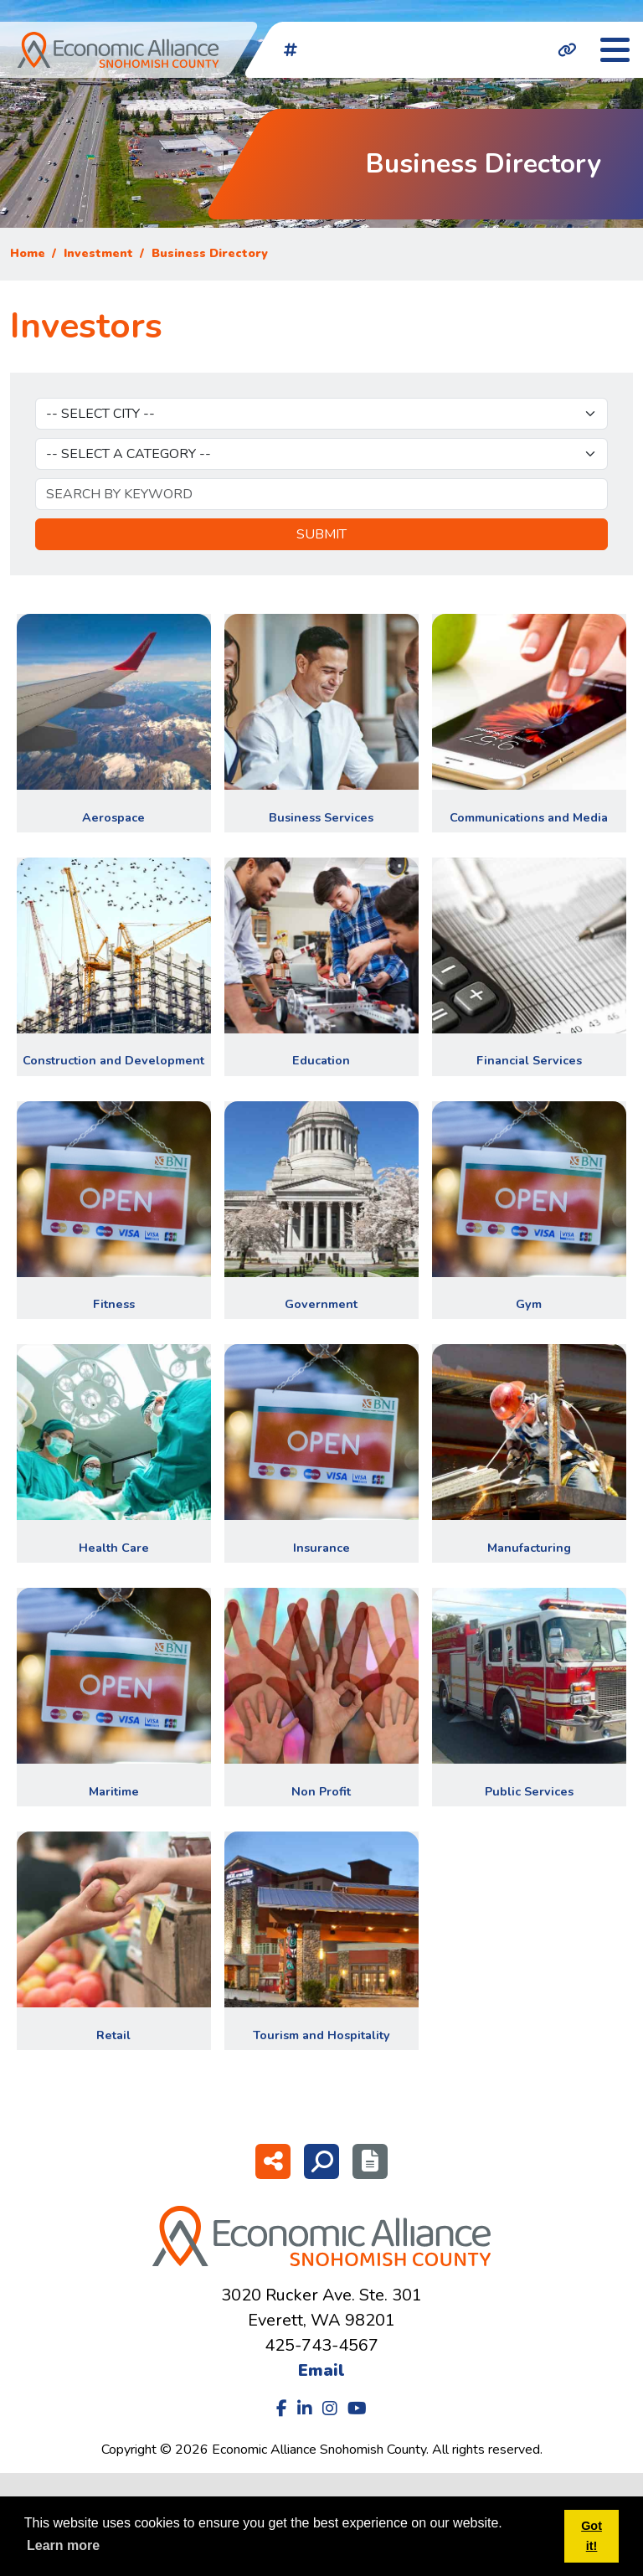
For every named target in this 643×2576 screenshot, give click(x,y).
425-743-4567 (321, 2345)
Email (321, 2370)
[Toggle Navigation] (615, 49)
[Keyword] (321, 494)
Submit (321, 534)
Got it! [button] (591, 2536)
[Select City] (321, 414)
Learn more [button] (63, 2545)
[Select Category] (321, 454)
